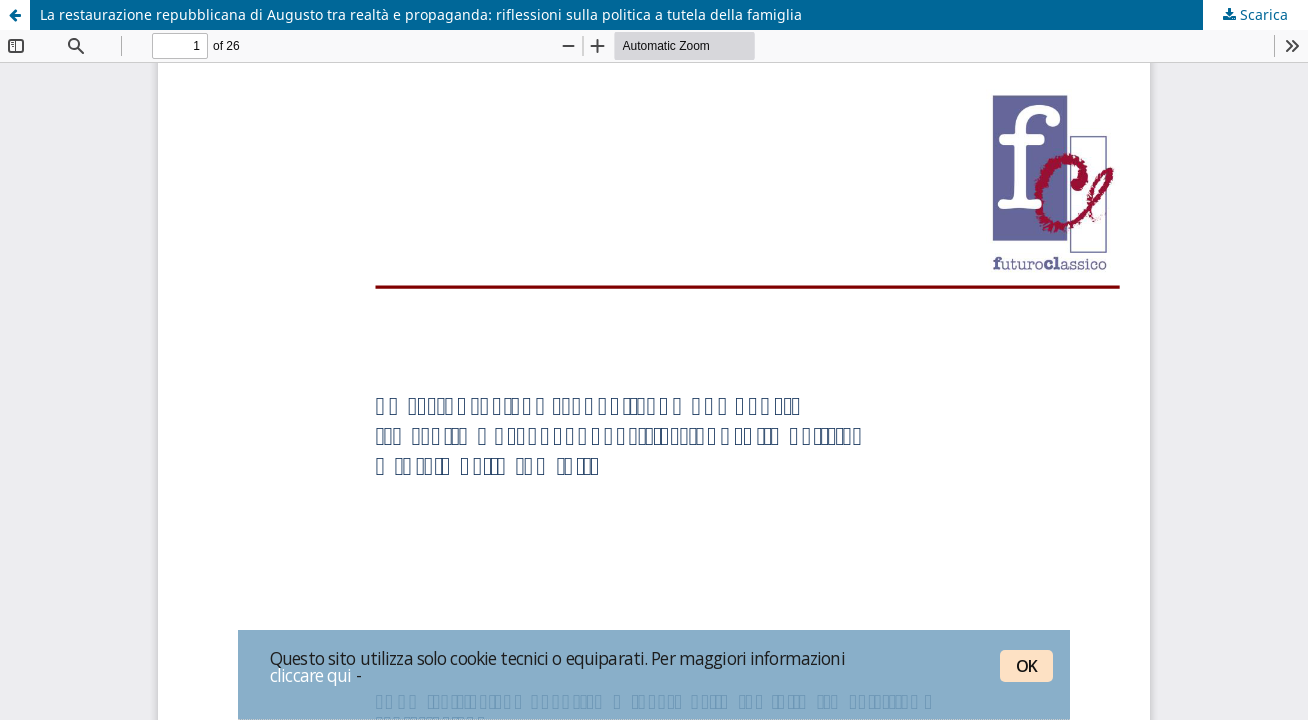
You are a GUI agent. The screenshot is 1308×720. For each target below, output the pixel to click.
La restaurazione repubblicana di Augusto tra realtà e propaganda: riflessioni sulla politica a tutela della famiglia (421, 14)
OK (1026, 666)
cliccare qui (311, 675)
